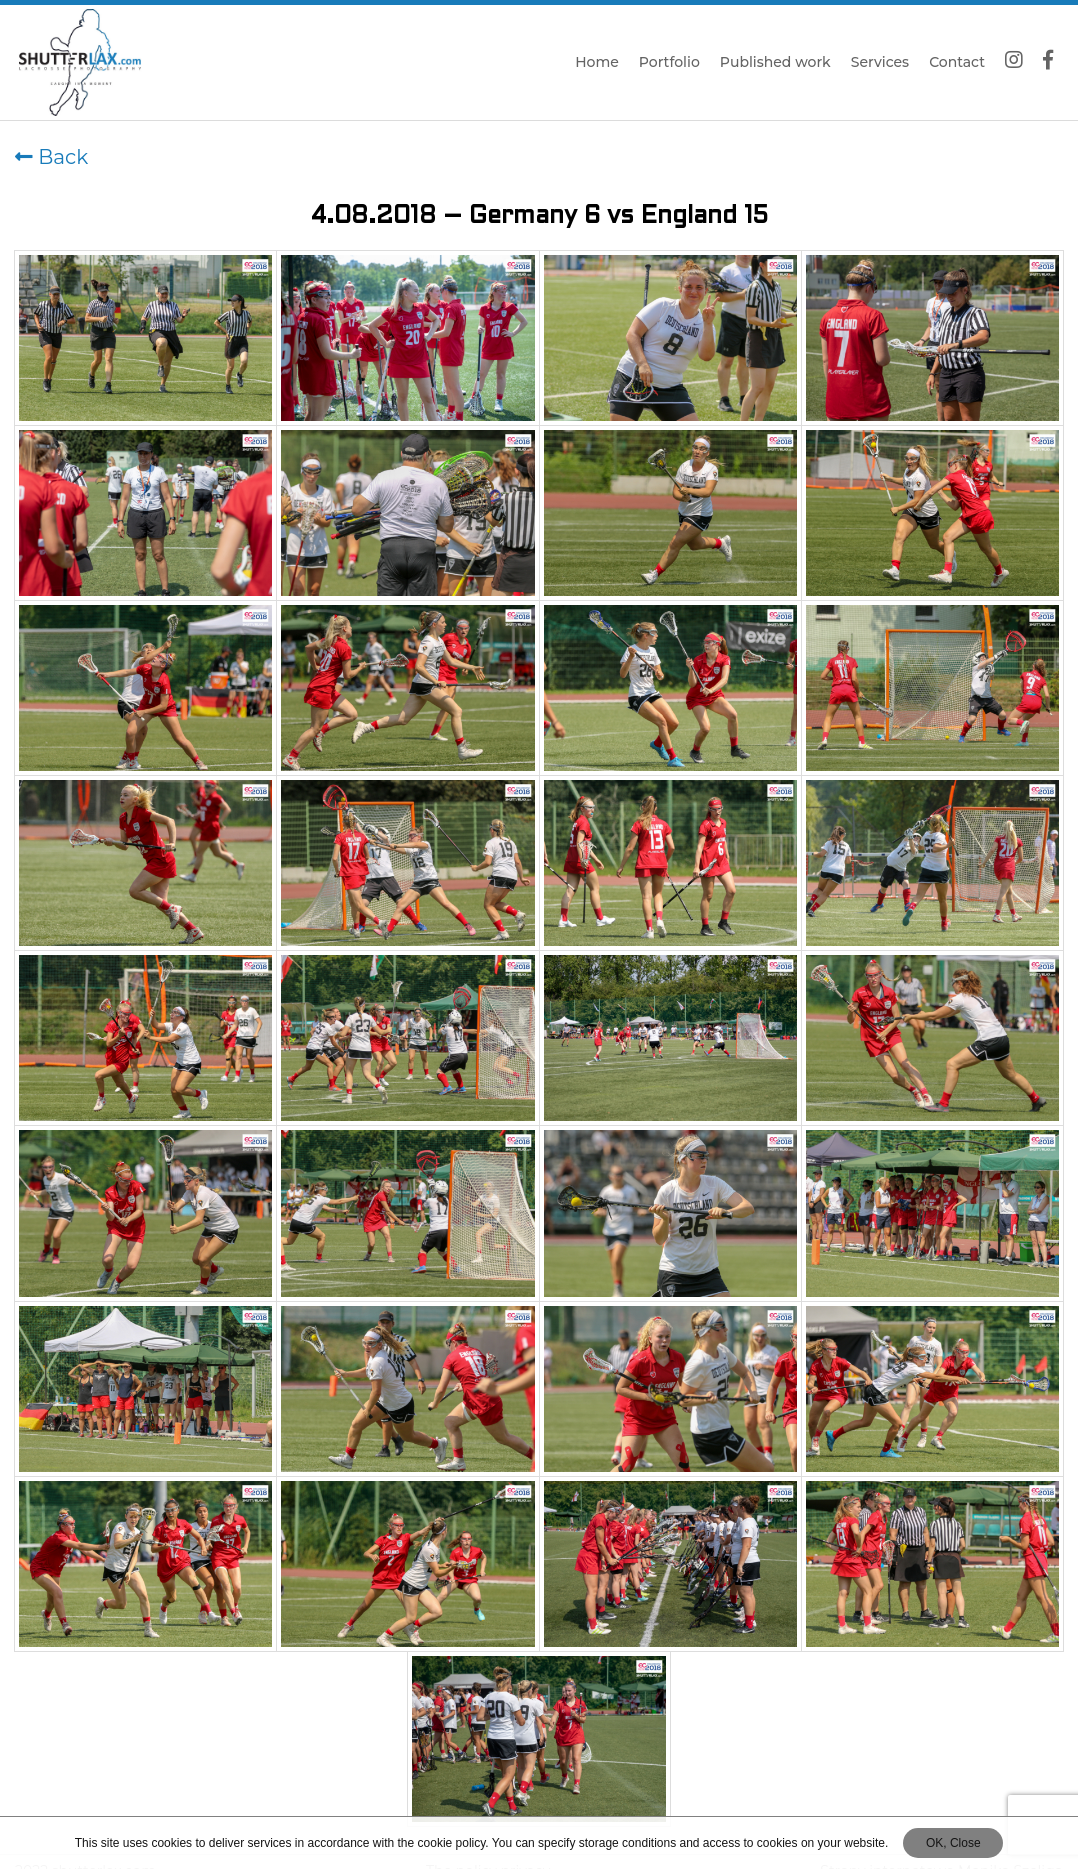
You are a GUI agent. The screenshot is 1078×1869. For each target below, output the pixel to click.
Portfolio (669, 62)
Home (597, 62)
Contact (957, 62)
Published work (775, 62)
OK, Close (953, 1843)
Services (880, 62)
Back (51, 157)
